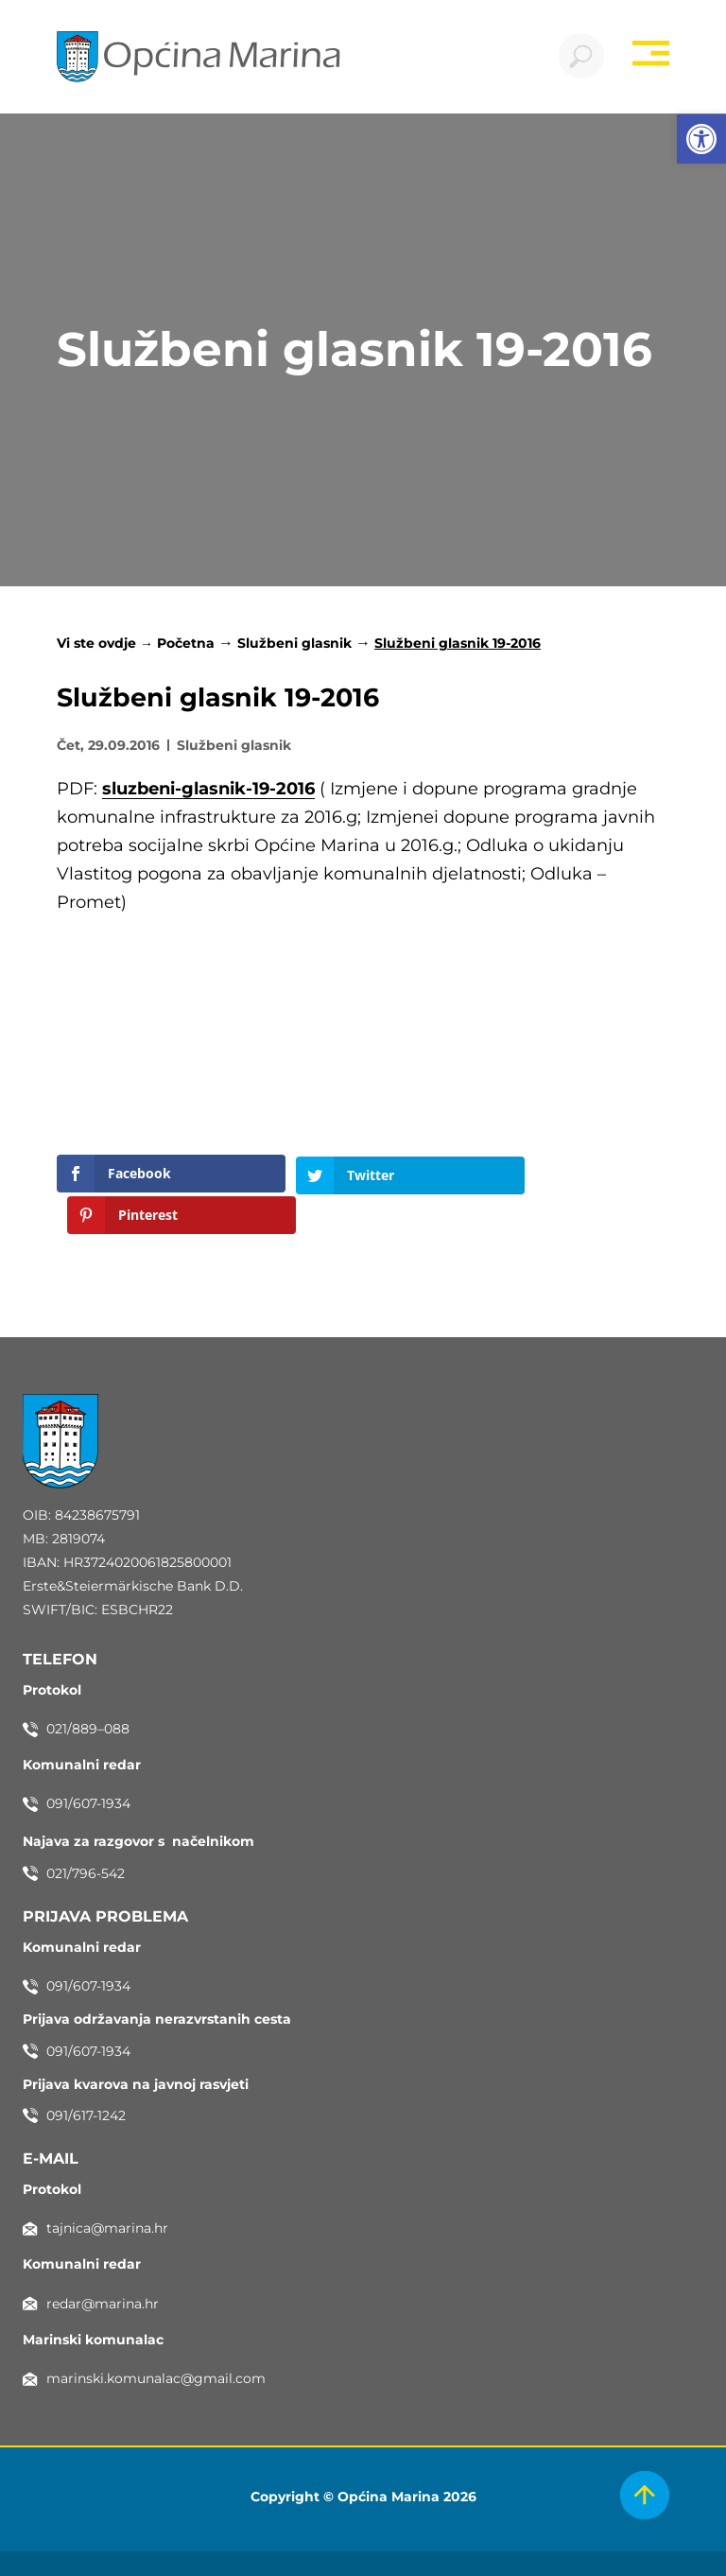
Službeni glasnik (294, 644)
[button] (701, 139)
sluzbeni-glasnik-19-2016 (208, 789)
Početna (186, 644)
